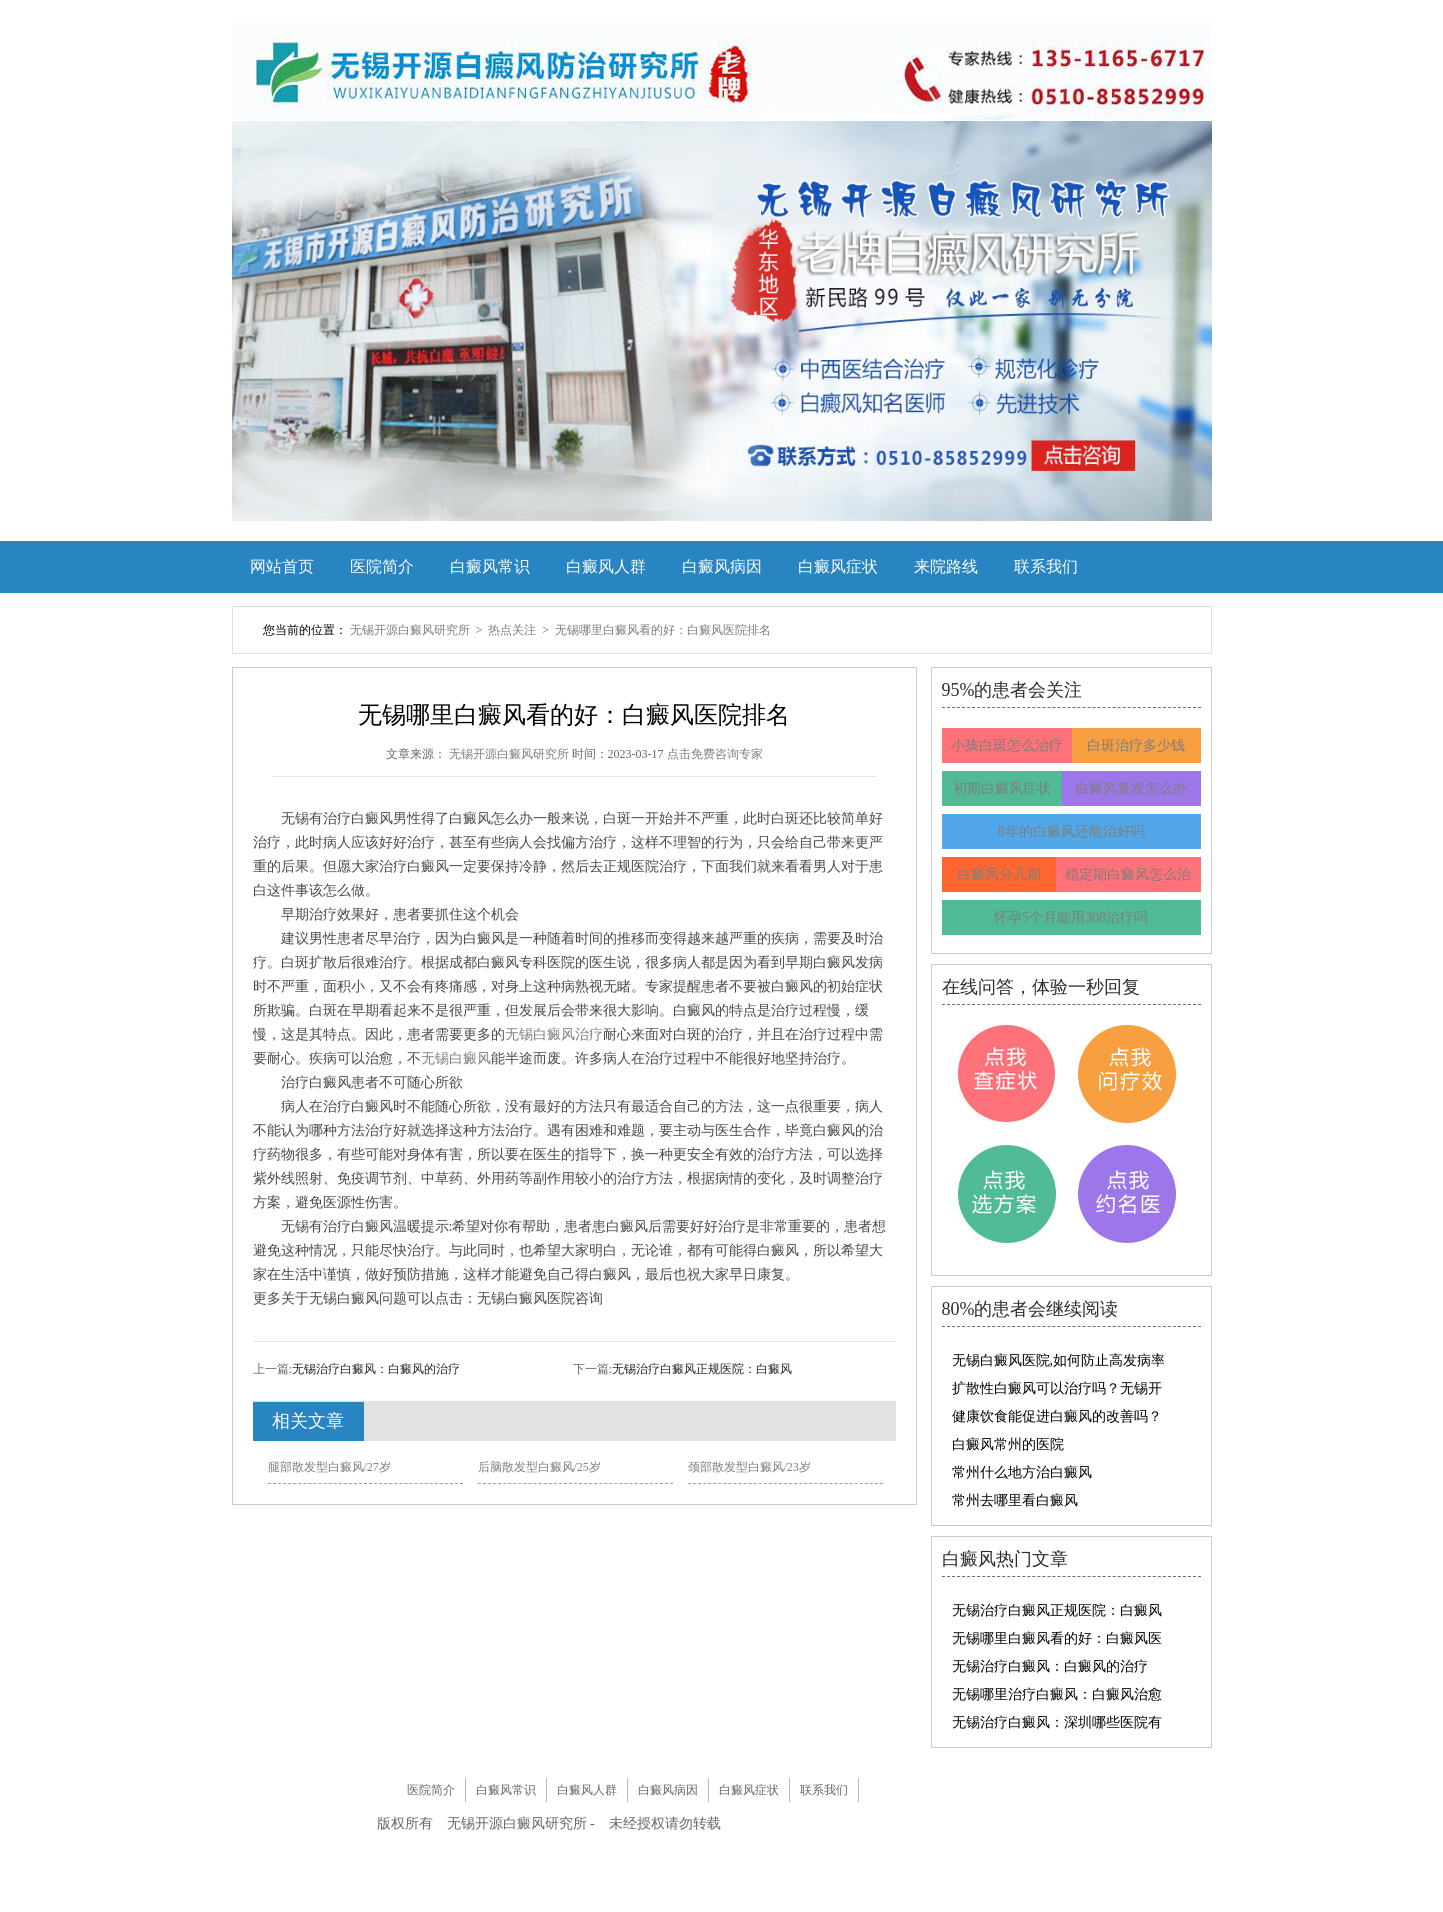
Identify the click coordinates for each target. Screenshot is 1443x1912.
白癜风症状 (838, 566)
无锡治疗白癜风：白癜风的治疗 (376, 1369)
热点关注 (513, 630)
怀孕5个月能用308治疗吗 (1071, 917)
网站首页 (282, 566)
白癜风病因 (722, 566)
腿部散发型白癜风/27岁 (329, 1467)
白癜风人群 (606, 566)
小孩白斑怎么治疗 (1007, 745)
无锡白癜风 (456, 1058)
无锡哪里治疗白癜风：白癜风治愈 (1057, 1694)
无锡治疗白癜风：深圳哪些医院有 (1057, 1722)
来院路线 (946, 566)
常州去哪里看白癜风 (1015, 1500)
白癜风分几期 (999, 874)
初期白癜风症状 (1002, 788)
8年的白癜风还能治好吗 (1071, 831)
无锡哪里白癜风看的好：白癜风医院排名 (663, 630)
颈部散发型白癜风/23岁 (749, 1467)
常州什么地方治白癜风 (1022, 1472)
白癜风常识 (490, 566)
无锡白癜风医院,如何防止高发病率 (1059, 1360)
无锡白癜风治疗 (554, 1034)
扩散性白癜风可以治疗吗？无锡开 (1057, 1388)
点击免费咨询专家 (715, 754)
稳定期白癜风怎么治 (1128, 874)
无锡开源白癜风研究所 (411, 630)
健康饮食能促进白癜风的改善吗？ (1057, 1416)
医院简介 (382, 566)
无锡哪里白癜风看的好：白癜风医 (1057, 1638)
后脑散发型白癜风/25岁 (539, 1467)
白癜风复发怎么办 (1131, 788)
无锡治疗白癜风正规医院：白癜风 (702, 1369)
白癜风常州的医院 (1008, 1444)
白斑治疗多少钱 (1136, 745)
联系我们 (1046, 566)
